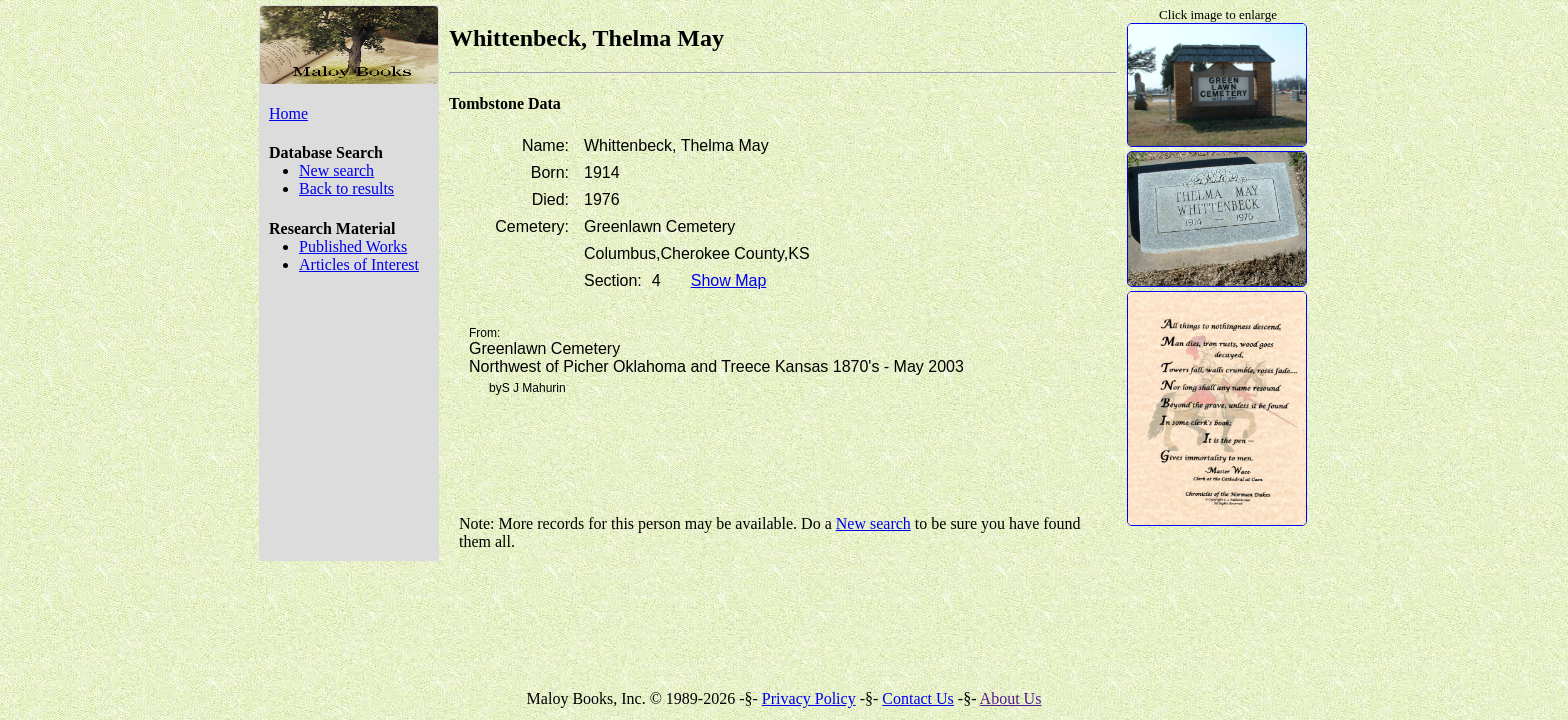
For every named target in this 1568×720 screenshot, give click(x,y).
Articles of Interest (359, 264)
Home (288, 113)
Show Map (729, 280)
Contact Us (918, 698)
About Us (1011, 698)
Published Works (353, 246)
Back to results (346, 188)
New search (336, 170)
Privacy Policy (809, 698)
